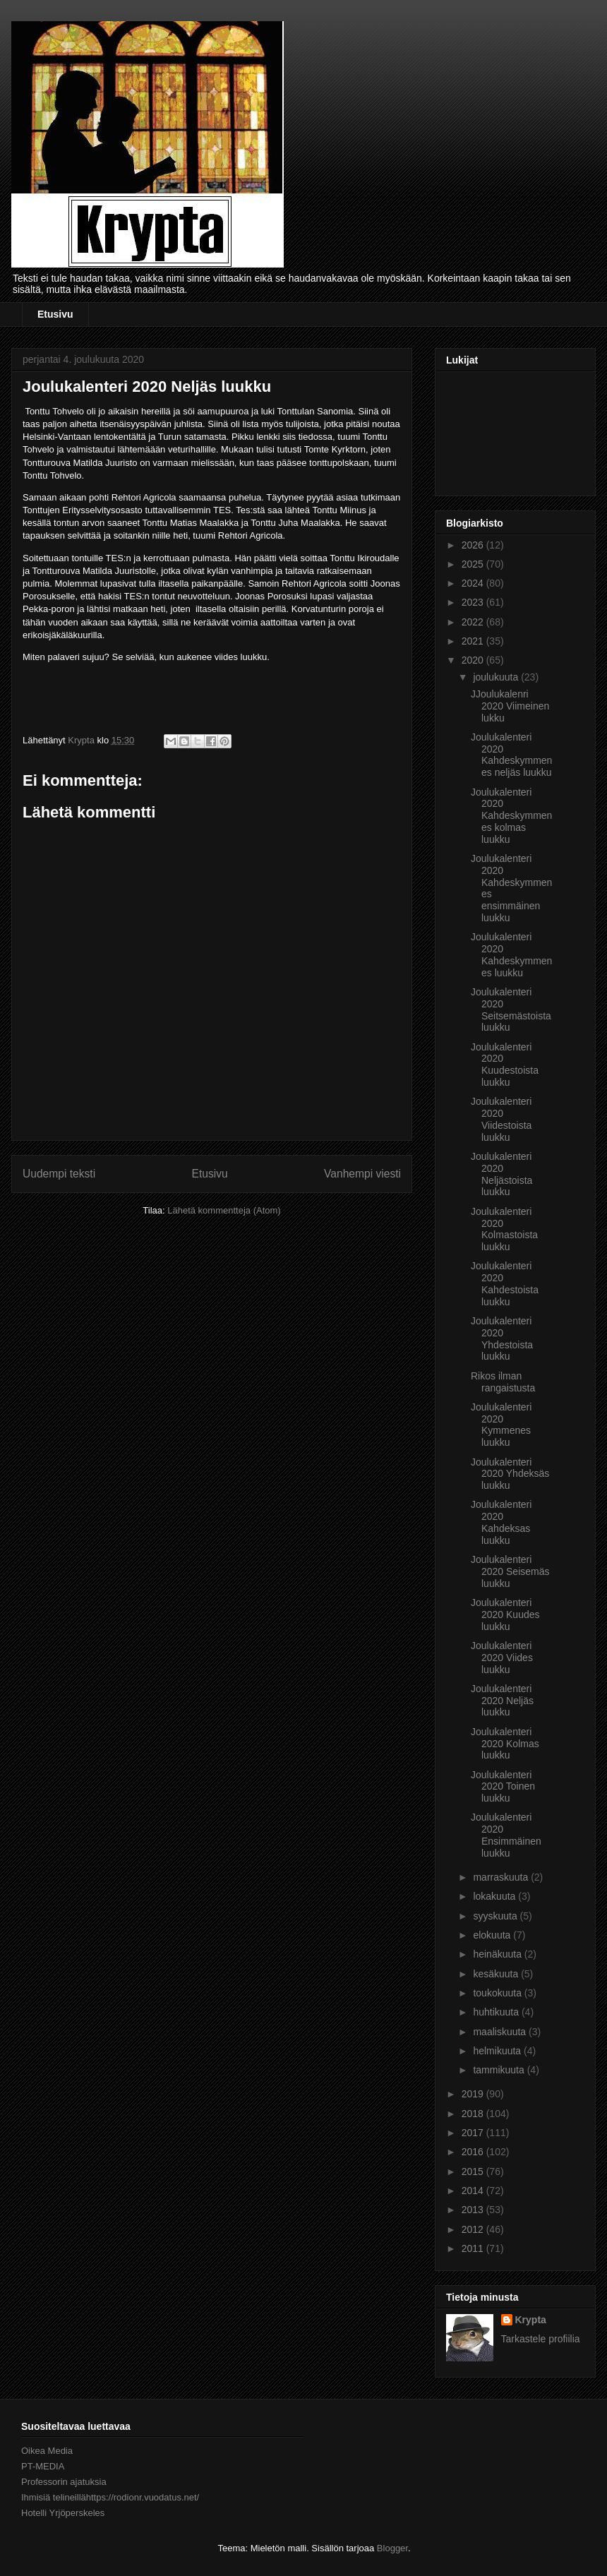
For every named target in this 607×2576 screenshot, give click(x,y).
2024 (474, 583)
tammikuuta (500, 2069)
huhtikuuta (497, 2012)
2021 (474, 641)
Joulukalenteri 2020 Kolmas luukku (505, 1743)
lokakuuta (495, 1896)
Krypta (530, 2319)
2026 (474, 545)
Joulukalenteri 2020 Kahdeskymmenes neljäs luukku (511, 754)
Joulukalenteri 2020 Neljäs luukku (502, 1700)
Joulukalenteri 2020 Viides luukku (502, 1657)
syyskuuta (496, 1916)
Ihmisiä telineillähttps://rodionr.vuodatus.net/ (110, 2497)
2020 (474, 660)
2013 (474, 2209)
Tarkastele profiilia (540, 2338)
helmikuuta (498, 2050)
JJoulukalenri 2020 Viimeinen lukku (510, 706)
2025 (474, 564)
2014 (474, 2190)
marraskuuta (502, 1877)
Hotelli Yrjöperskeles (62, 2513)
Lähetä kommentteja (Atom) (223, 1210)
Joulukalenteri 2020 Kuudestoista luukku (505, 1064)
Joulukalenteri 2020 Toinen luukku (503, 1786)
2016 (474, 2151)
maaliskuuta (501, 2031)
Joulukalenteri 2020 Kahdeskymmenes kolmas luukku (511, 815)
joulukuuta (497, 677)
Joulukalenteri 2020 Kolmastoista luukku (504, 1229)
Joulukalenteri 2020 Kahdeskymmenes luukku (511, 954)
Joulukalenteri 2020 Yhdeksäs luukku (510, 1474)
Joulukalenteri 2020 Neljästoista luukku (501, 1174)
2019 (474, 2093)
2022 (474, 622)
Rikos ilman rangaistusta (503, 1382)
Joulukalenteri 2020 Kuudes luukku (505, 1614)
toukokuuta (498, 1993)
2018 (474, 2113)
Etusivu (55, 314)
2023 (474, 602)
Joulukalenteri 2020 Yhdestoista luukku (502, 1338)
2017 (474, 2132)
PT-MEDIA (42, 2466)
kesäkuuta (497, 1973)
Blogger (392, 2548)
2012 (474, 2229)
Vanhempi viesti (362, 1174)
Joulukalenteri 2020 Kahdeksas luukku (501, 1522)
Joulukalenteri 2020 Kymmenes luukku (501, 1424)
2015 (474, 2171)
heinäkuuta (498, 1954)
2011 (474, 2248)
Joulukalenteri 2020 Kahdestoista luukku (505, 1283)
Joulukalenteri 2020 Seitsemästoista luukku (511, 1009)
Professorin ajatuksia (64, 2481)
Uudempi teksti (59, 1174)
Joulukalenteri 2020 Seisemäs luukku (510, 1571)
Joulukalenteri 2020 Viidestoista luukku (501, 1119)
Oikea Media (47, 2450)
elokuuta (493, 1935)
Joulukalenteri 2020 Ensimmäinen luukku (506, 1834)
